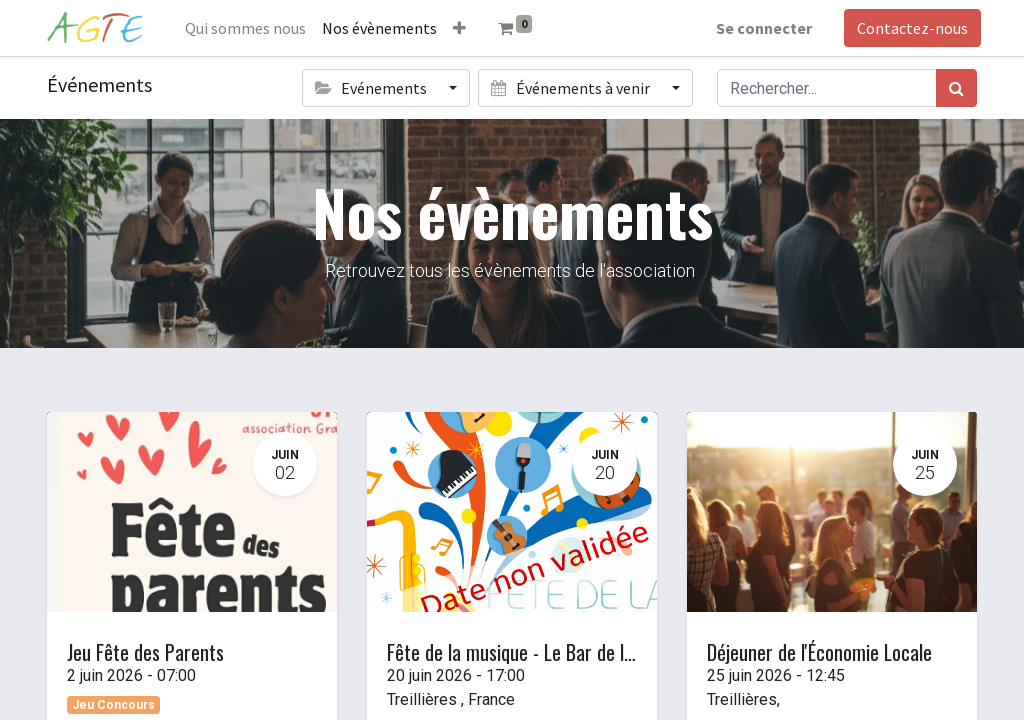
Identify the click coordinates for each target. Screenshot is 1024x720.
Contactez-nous (908, 28)
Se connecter (760, 28)
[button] (463, 28)
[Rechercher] (956, 88)
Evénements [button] (372, 88)
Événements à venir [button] (571, 88)
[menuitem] (249, 28)
